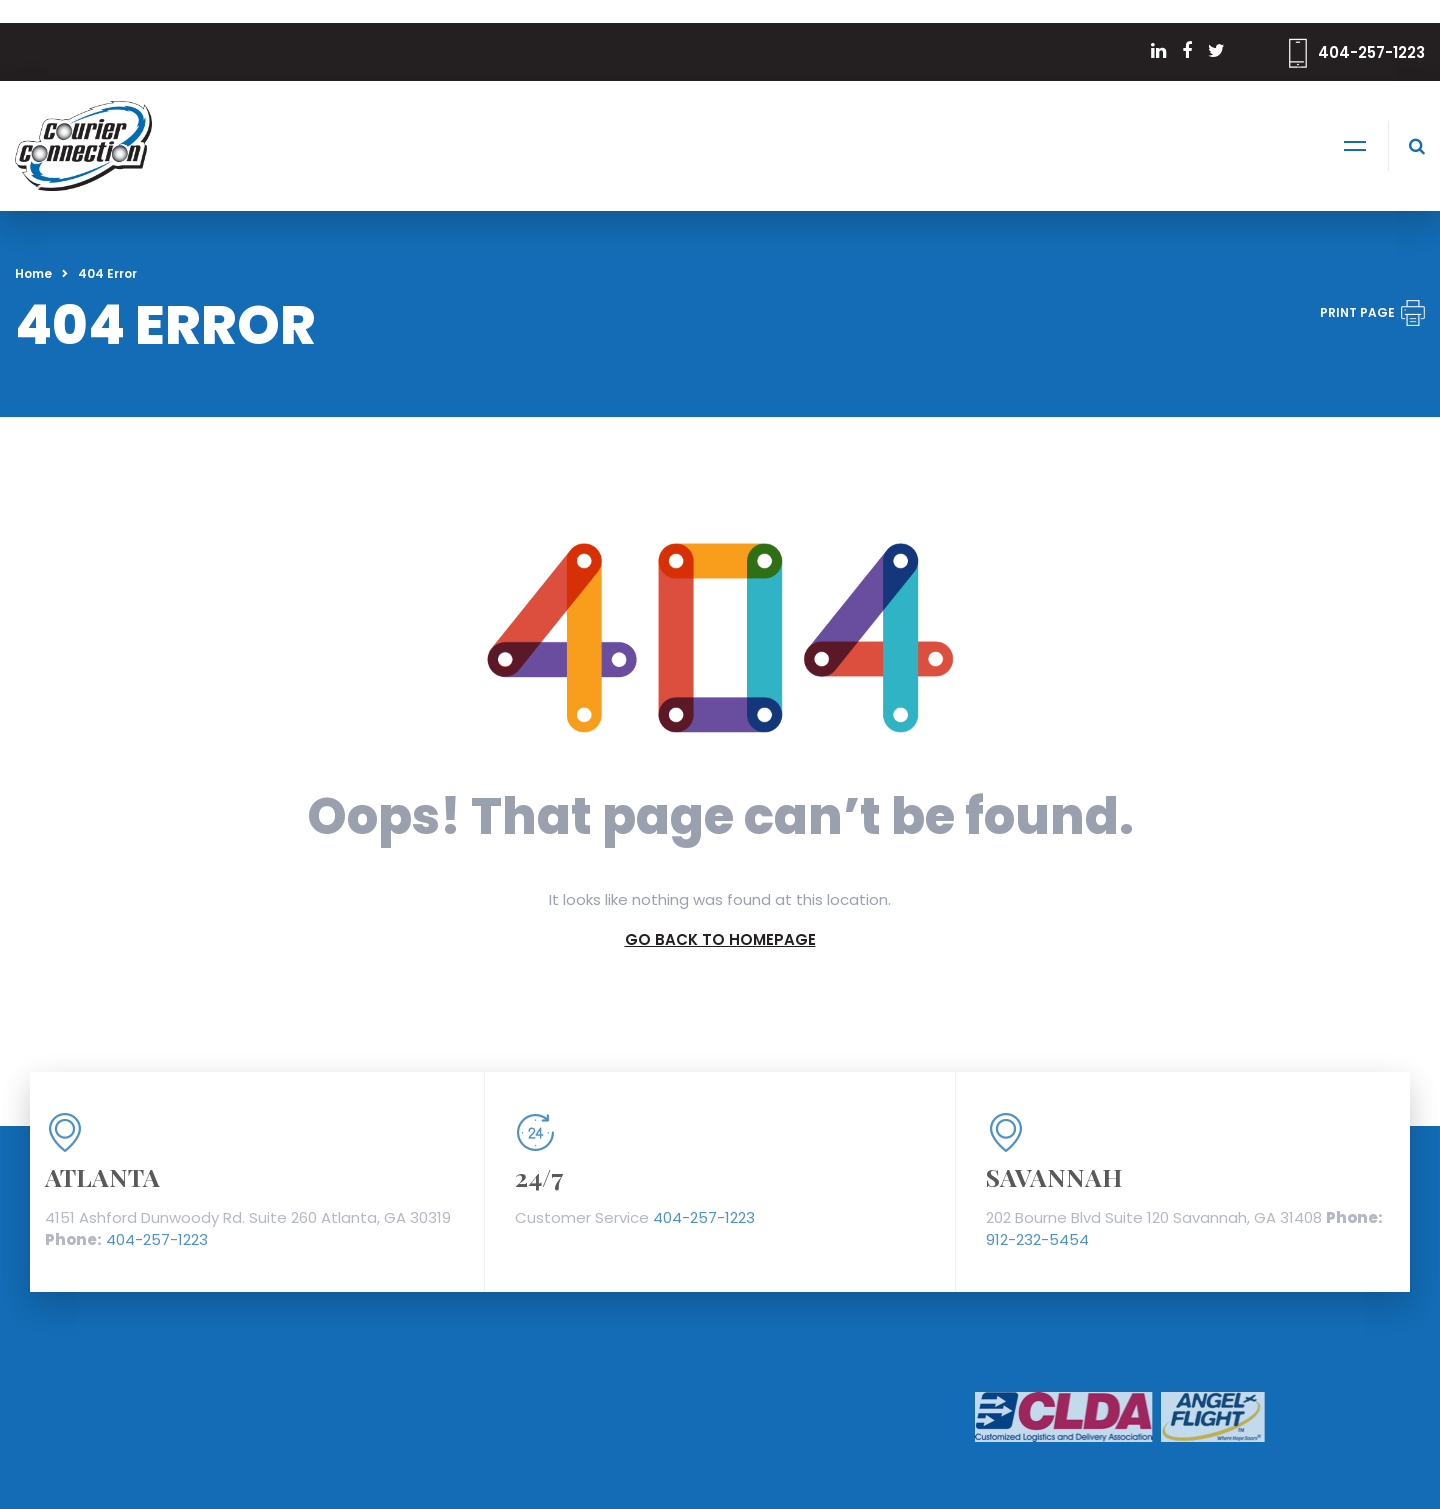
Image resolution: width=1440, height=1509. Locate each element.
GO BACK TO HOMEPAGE (720, 939)
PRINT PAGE (1372, 313)
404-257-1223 (1371, 52)
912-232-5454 (1037, 1239)
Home (33, 273)
